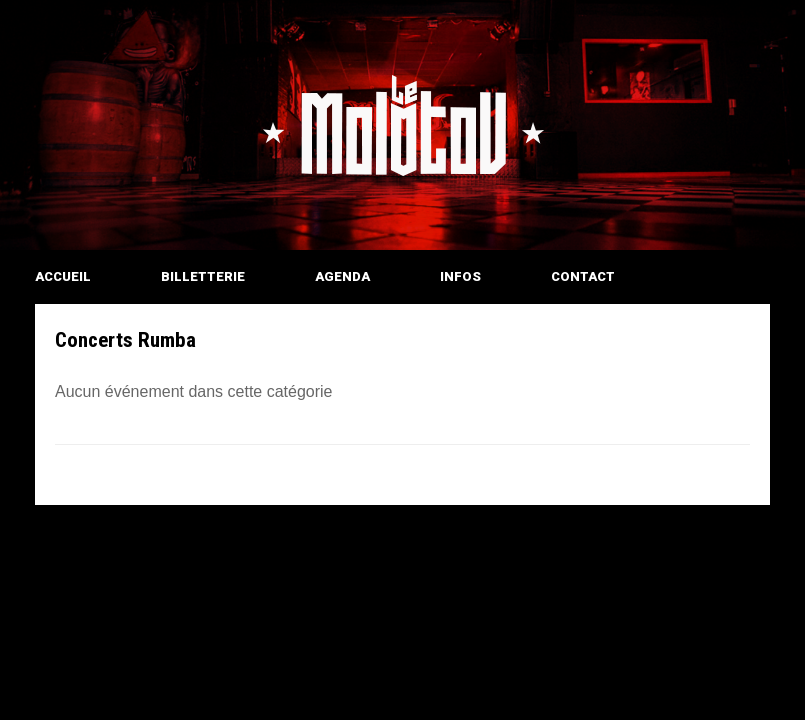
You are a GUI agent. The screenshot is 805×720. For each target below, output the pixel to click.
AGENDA (342, 276)
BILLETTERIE (203, 276)
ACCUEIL (63, 276)
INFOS (460, 276)
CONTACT (583, 276)
